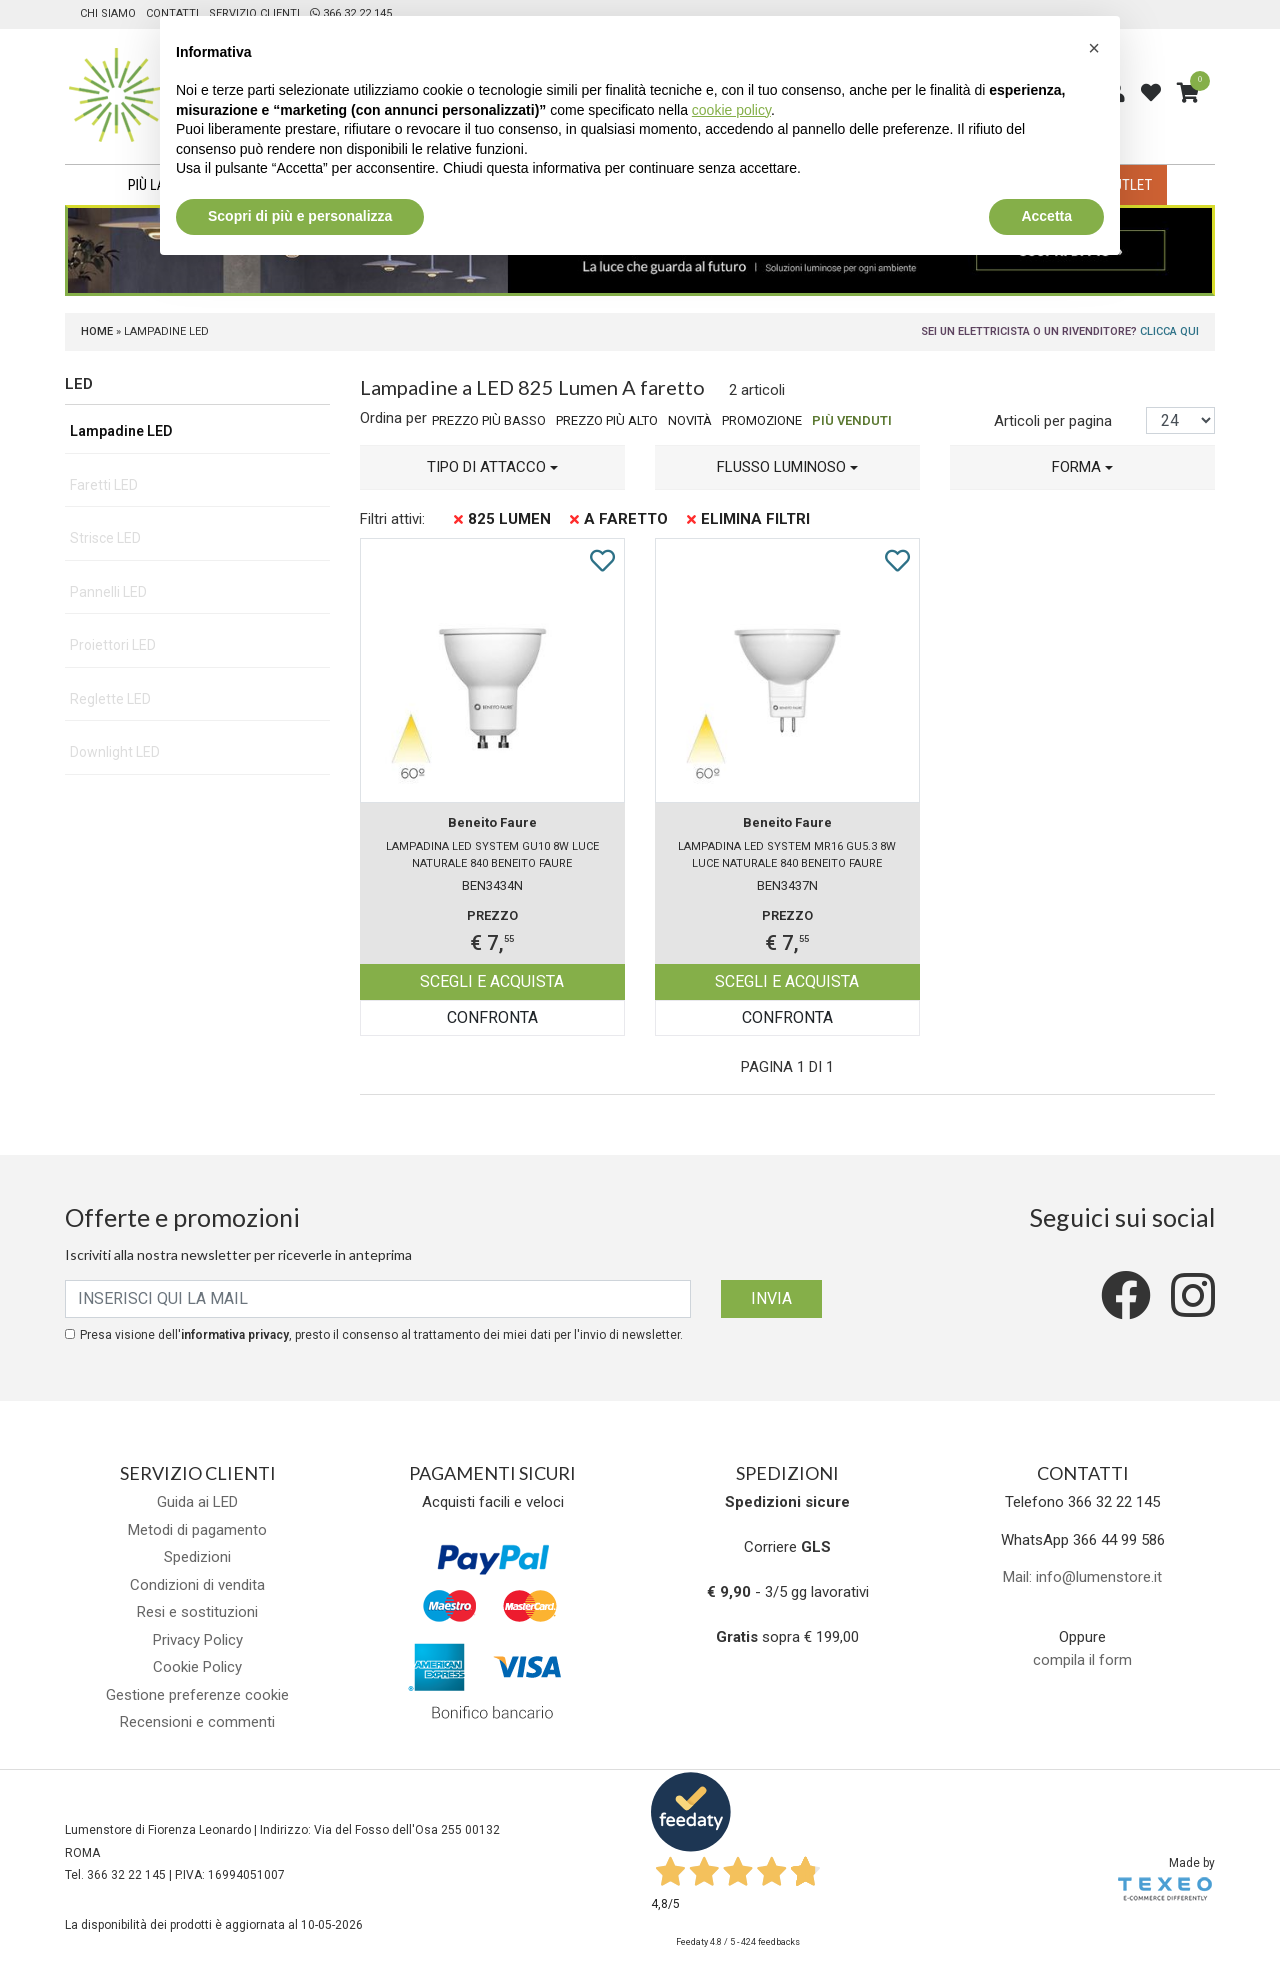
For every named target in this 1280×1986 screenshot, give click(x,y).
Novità (690, 420)
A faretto (619, 519)
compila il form (1082, 1660)
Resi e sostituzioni (197, 1612)
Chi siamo (108, 13)
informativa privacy (235, 1335)
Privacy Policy (198, 1640)
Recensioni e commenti (197, 1722)
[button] (492, 467)
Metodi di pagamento (197, 1530)
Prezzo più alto (607, 420)
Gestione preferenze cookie (197, 1695)
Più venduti (852, 420)
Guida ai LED (197, 1502)
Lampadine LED (121, 431)
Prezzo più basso (489, 420)
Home (97, 331)
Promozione (762, 420)
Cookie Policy (197, 1667)
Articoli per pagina (1055, 421)
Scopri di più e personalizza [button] (300, 216)
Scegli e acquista (492, 981)
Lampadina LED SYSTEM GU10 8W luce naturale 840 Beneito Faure (492, 855)
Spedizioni (197, 1557)
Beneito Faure (492, 822)
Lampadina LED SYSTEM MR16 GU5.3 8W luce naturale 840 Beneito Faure (787, 855)
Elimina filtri (748, 519)
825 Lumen (502, 519)
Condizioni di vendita (197, 1585)
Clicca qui (1169, 331)
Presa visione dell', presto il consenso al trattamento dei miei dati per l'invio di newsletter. (381, 1335)
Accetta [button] (1046, 216)
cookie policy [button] (731, 110)
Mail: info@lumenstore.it (1082, 1577)
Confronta (492, 1017)
